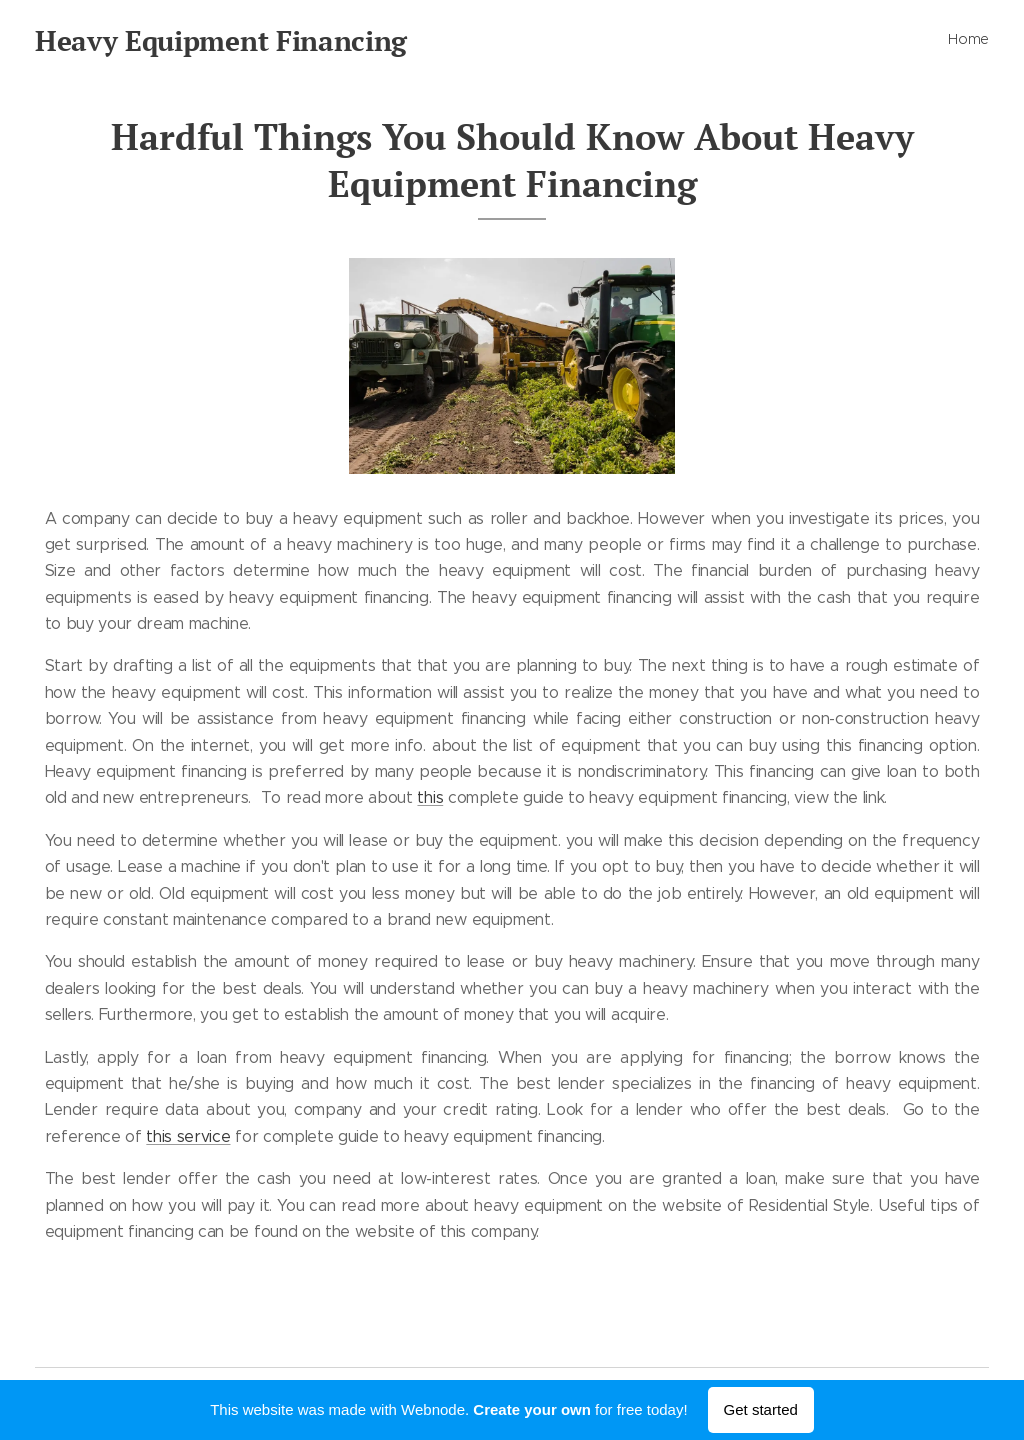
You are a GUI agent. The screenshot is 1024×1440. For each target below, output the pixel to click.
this (430, 797)
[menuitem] (986, 41)
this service (188, 1136)
